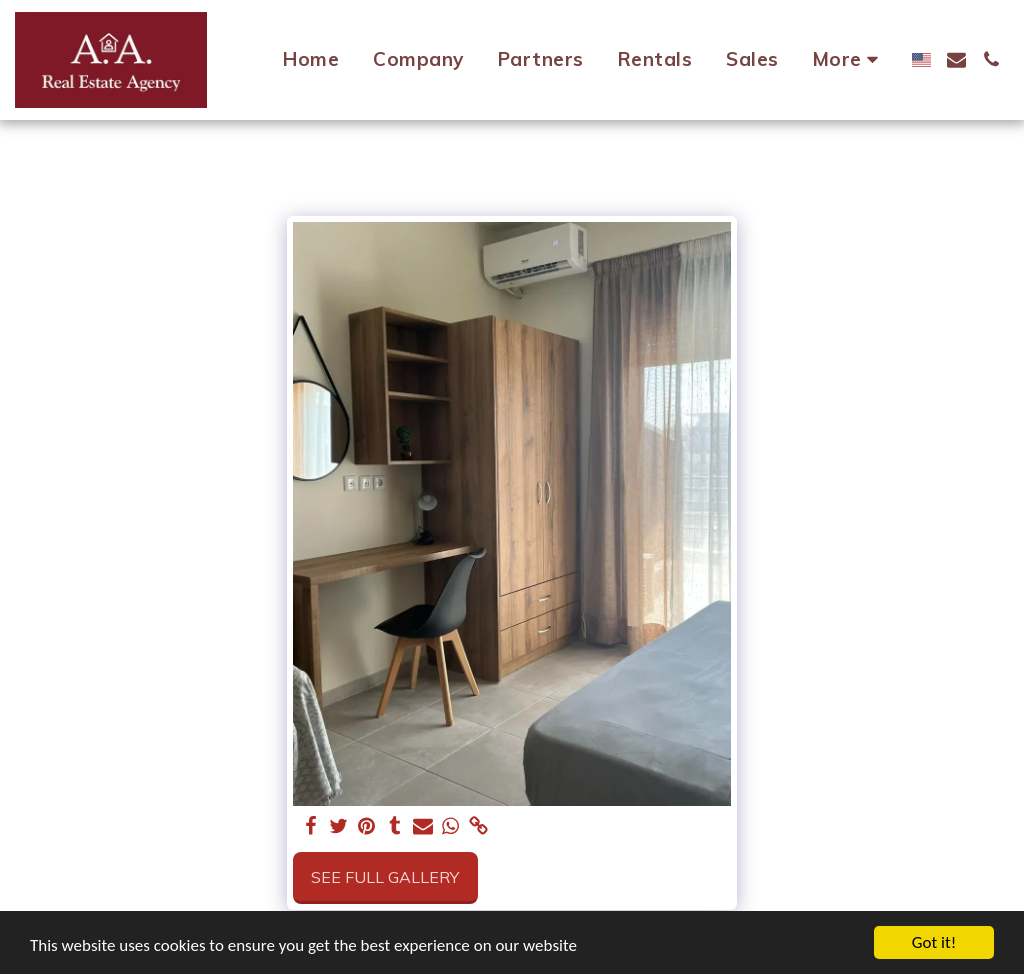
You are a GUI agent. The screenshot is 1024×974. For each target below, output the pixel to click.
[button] (956, 59)
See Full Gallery (385, 877)
